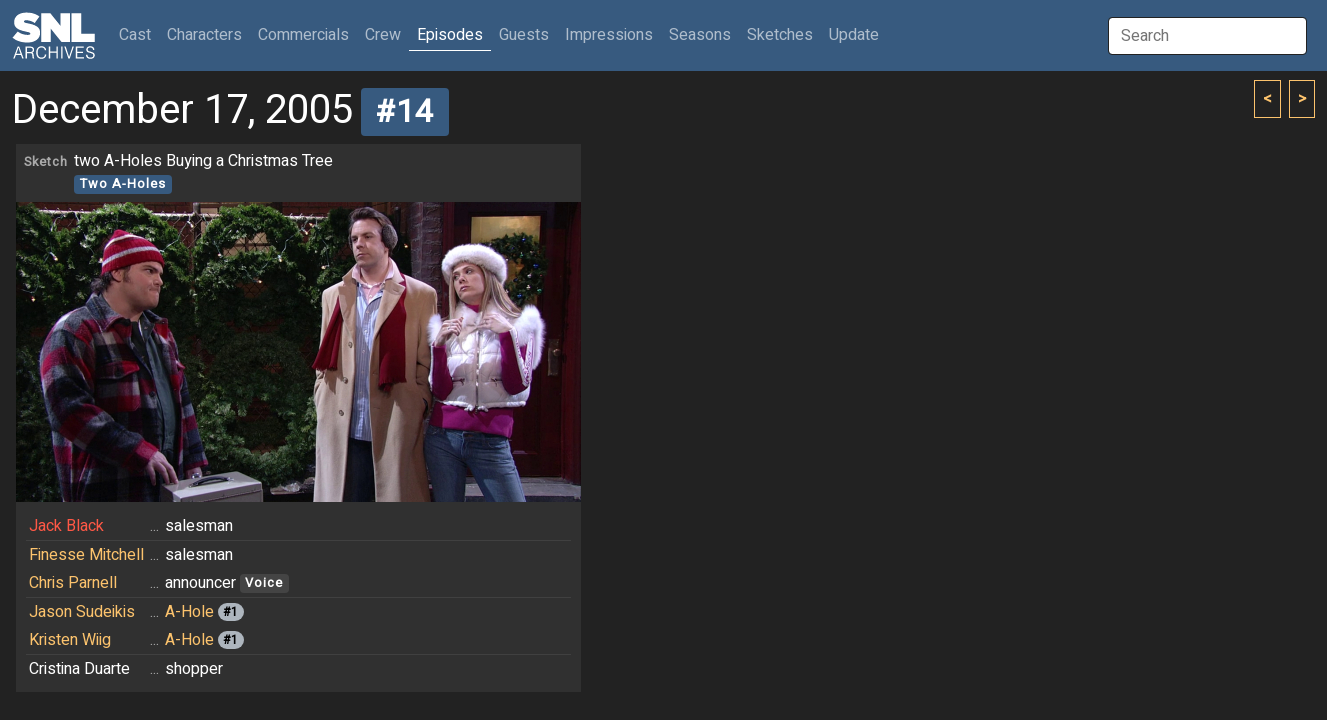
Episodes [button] (450, 35)
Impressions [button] (609, 35)
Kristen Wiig (70, 640)
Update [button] (854, 35)
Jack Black (66, 526)
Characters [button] (204, 35)
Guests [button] (524, 35)
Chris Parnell (73, 583)
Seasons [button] (700, 35)
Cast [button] (139, 34)
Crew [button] (383, 35)
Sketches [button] (780, 35)
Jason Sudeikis (82, 612)
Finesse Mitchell (86, 555)
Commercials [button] (303, 35)
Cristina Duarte (79, 669)
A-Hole (189, 612)
